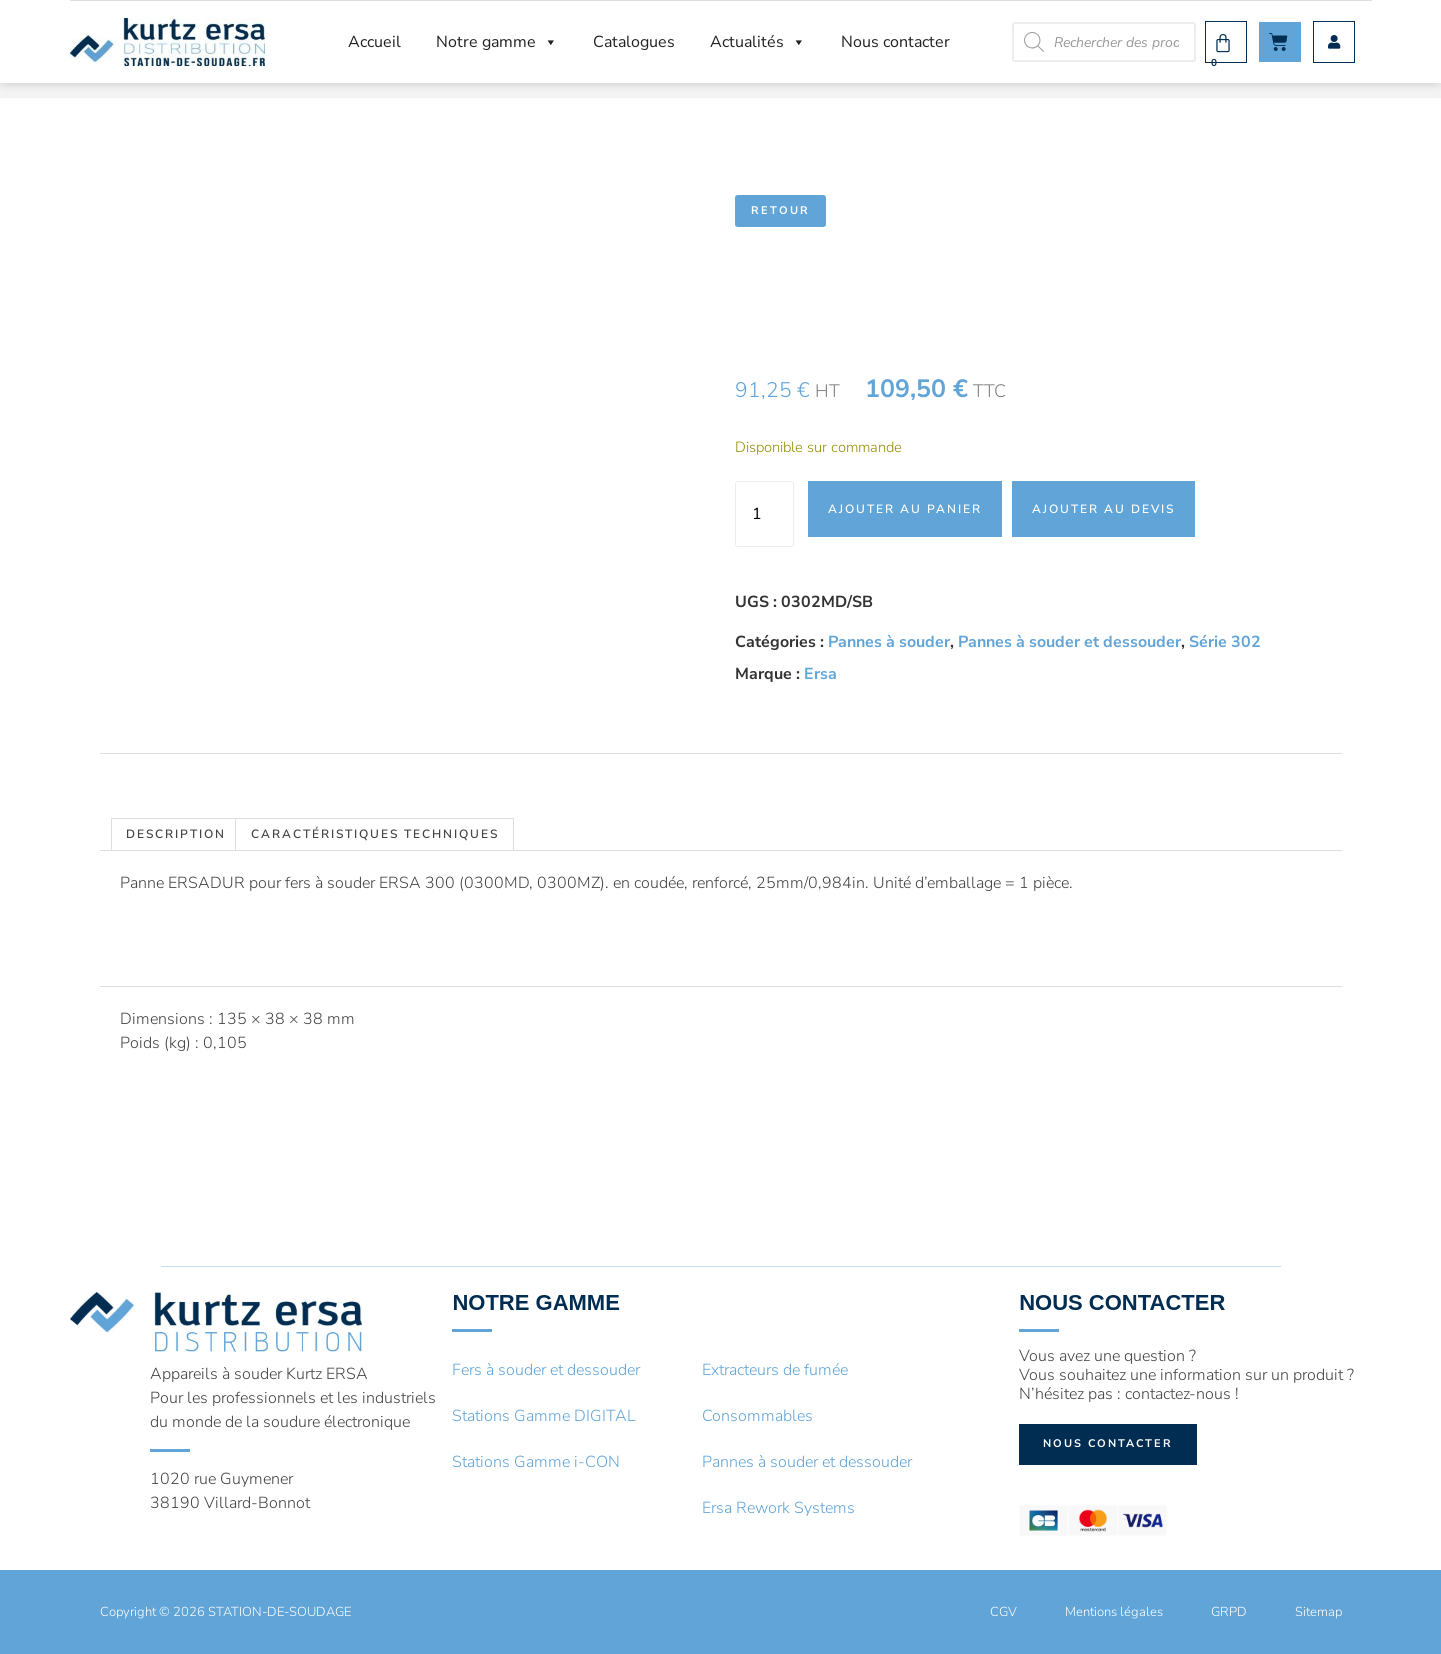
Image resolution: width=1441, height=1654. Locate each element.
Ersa (820, 674)
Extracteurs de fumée (775, 1370)
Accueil (374, 42)
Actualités (758, 42)
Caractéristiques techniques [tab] (375, 834)
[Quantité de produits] (764, 514)
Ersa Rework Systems (778, 1508)
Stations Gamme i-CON (536, 1462)
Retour (780, 210)
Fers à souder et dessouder (546, 1370)
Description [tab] (176, 834)
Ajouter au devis (1103, 509)
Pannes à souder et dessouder (1069, 642)
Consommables (757, 1416)
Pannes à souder (889, 642)
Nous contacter (895, 42)
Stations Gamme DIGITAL (544, 1416)
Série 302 (1225, 642)
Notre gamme (497, 42)
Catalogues (634, 42)
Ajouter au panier (905, 509)
